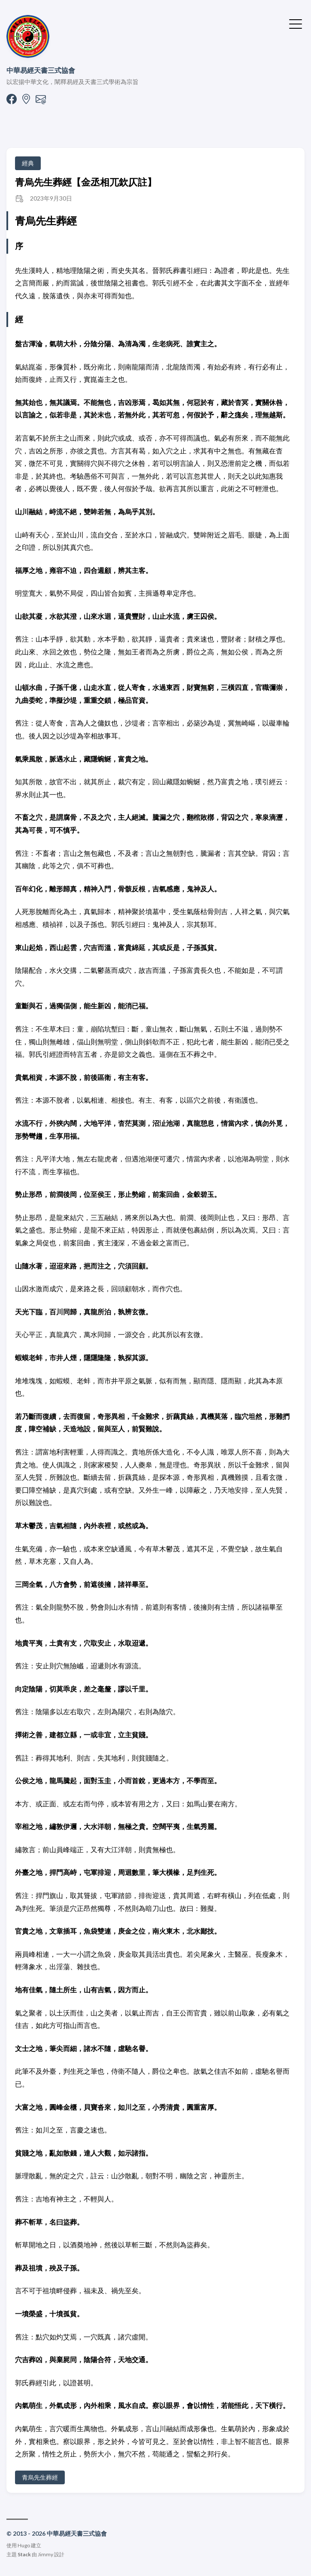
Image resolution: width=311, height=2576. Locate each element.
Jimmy (45, 2554)
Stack (24, 2554)
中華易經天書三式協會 (40, 70)
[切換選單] (296, 23)
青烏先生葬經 (40, 2477)
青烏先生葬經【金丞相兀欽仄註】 (86, 182)
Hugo (24, 2545)
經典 (28, 163)
